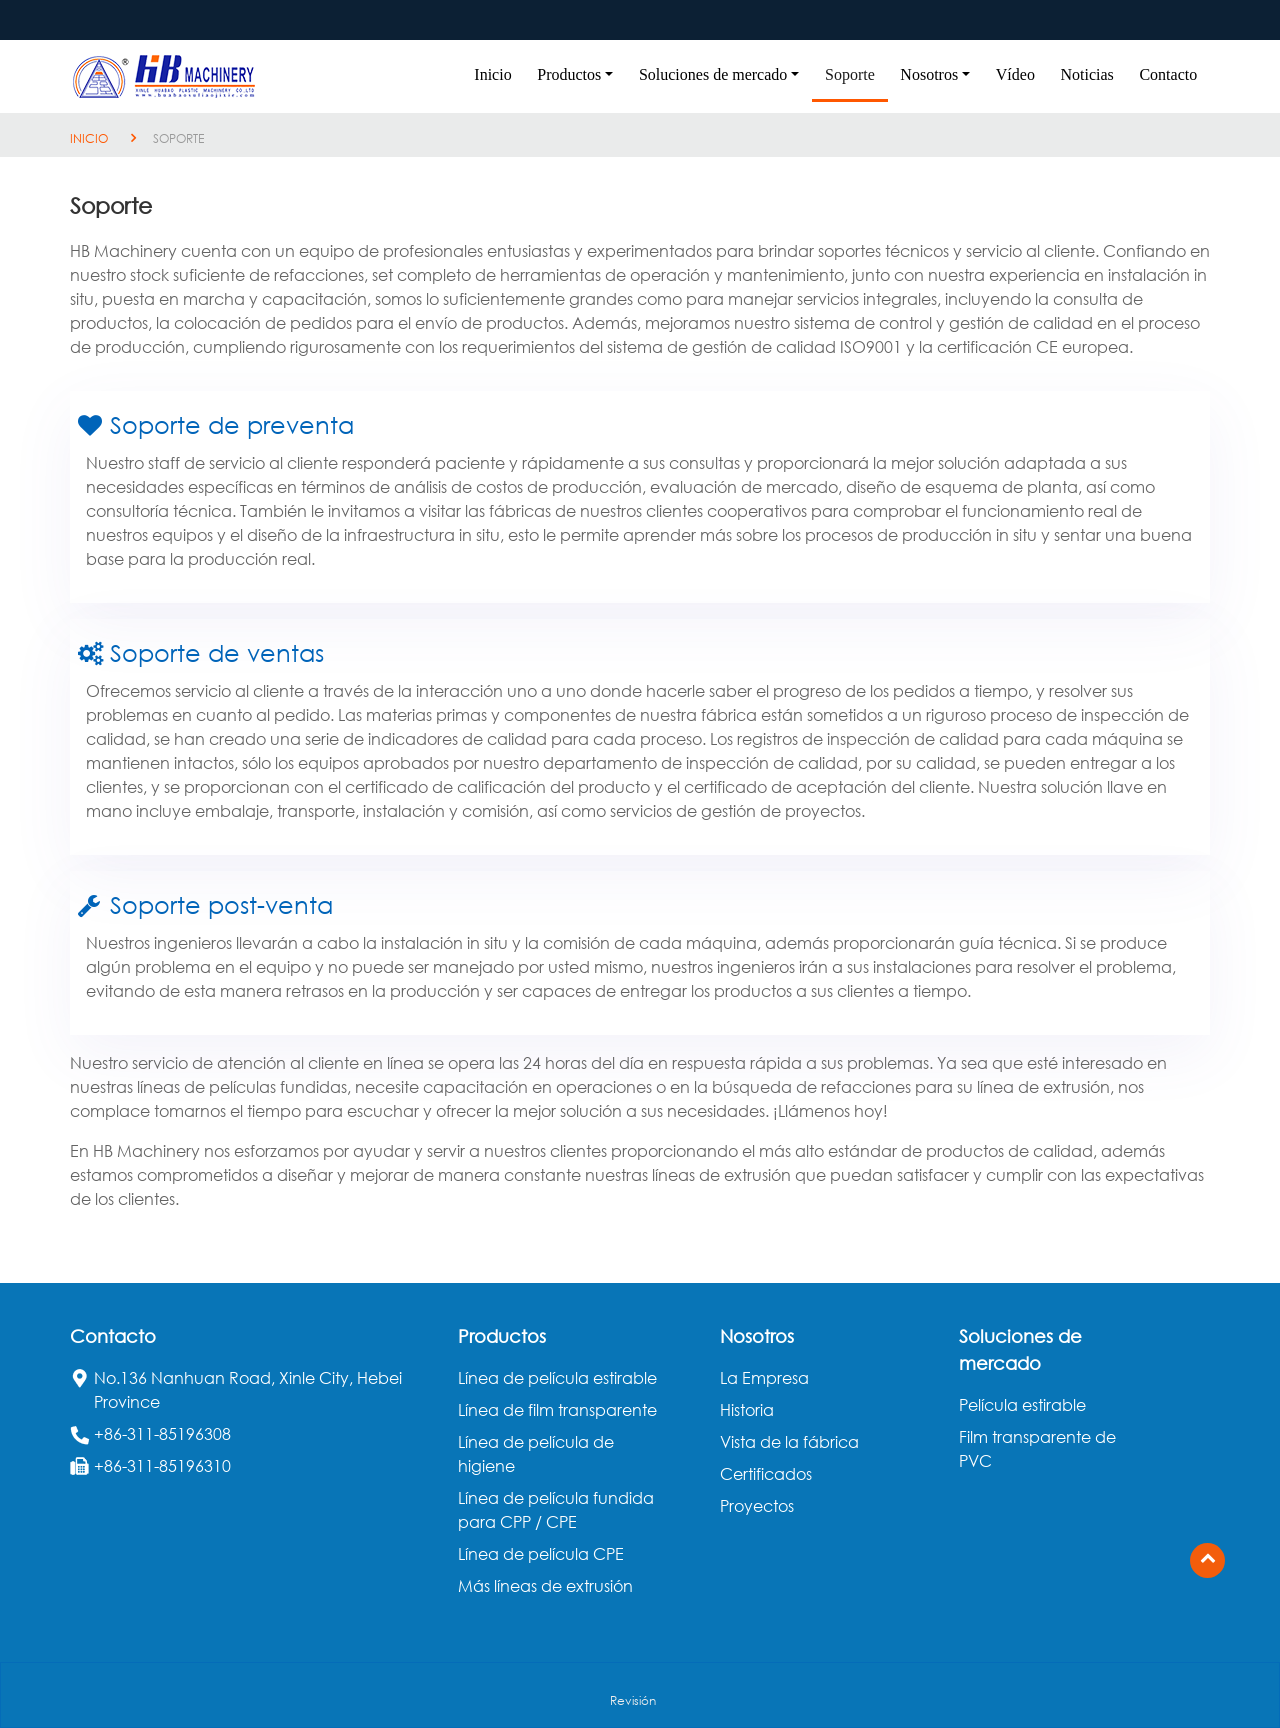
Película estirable (1022, 1405)
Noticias (1087, 74)
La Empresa (764, 1378)
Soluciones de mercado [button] (713, 74)
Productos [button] (569, 74)
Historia (747, 1410)
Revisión (633, 1700)
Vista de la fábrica (789, 1442)
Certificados (766, 1474)
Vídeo (1015, 74)
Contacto (1168, 74)
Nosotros (757, 1336)
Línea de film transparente (557, 1410)
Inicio (492, 74)
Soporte (850, 74)
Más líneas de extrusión (545, 1586)
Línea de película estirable (557, 1378)
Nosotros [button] (929, 74)
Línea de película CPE (541, 1554)
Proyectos (757, 1506)
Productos (502, 1336)
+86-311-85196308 (162, 1434)
